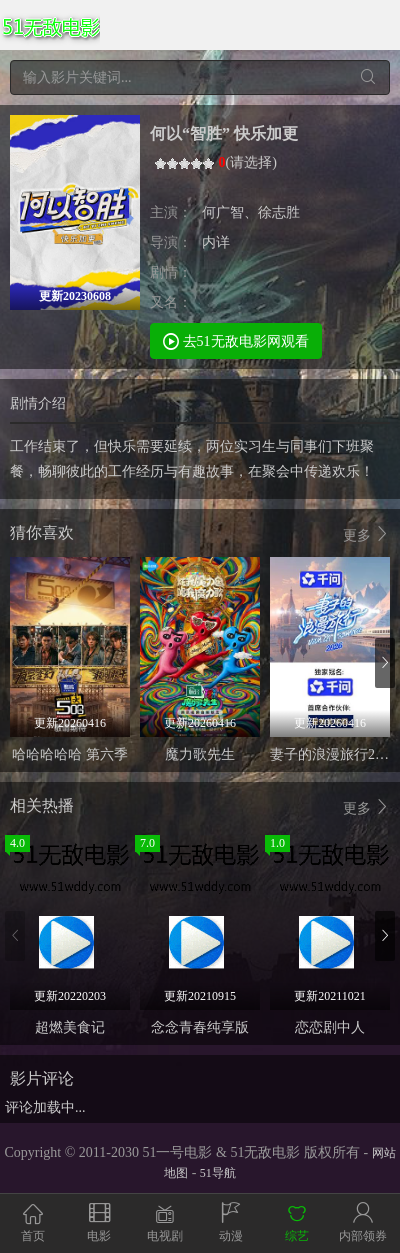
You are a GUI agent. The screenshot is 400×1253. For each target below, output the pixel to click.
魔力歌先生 (200, 754)
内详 (216, 242)
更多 (367, 534)
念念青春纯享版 (200, 1027)
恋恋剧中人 (330, 1027)
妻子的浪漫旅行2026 (333, 754)
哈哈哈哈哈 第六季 (70, 754)
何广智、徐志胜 (251, 212)
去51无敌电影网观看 (236, 340)
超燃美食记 (70, 1027)
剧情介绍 (38, 403)
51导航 (218, 1173)
